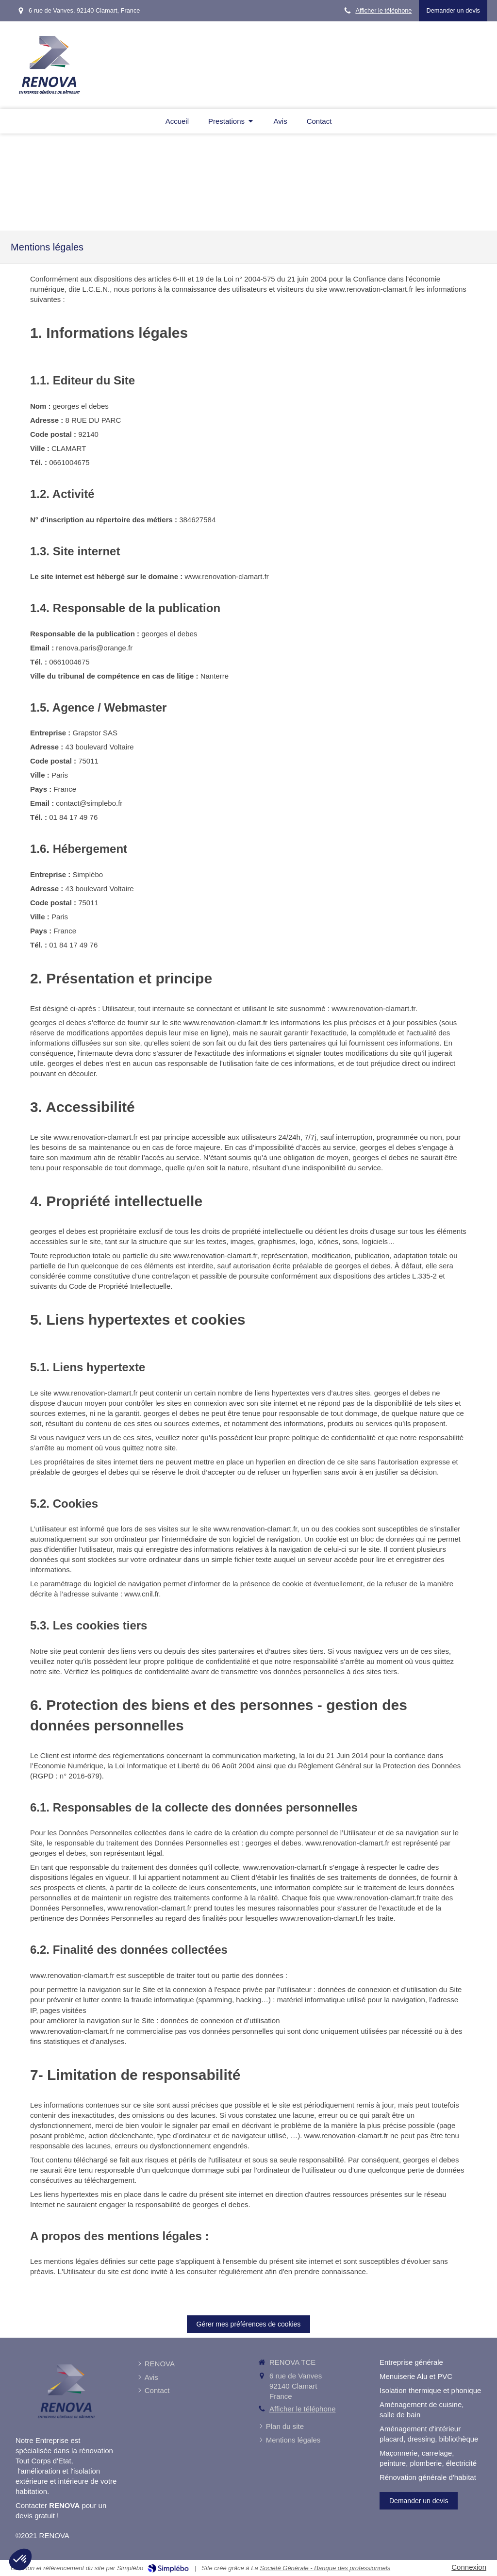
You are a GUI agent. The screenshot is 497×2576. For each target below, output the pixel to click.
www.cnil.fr (141, 1594)
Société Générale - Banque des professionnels (325, 2568)
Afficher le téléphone (383, 10)
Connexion (468, 2567)
